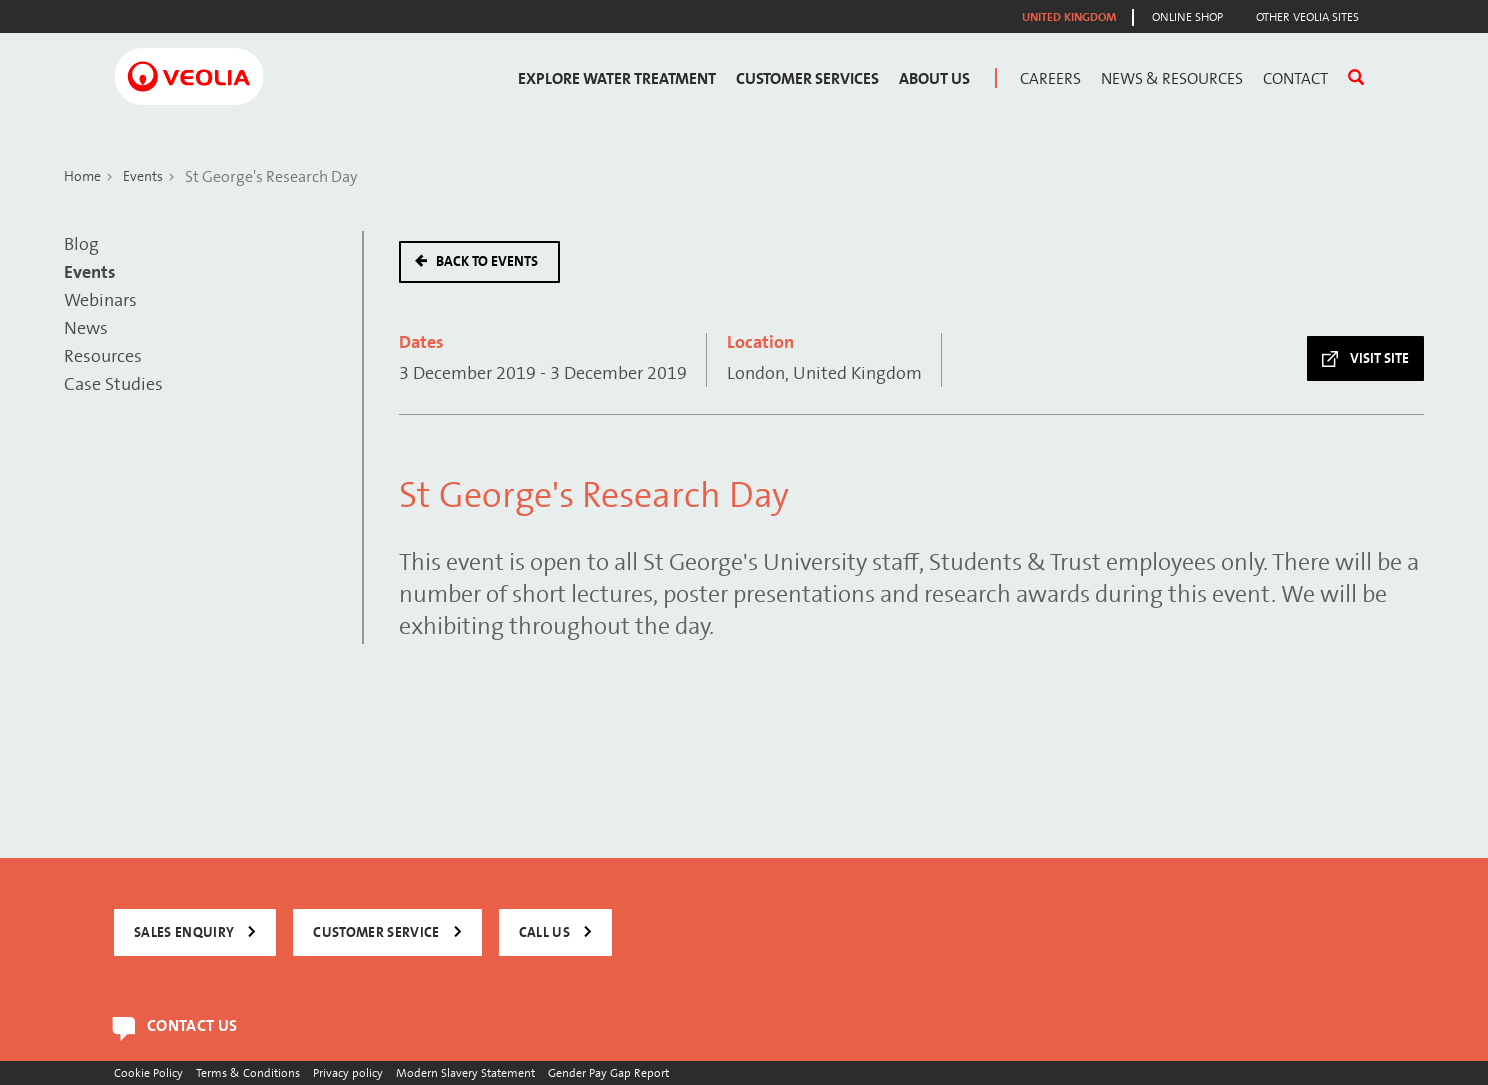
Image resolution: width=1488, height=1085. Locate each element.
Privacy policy (348, 1072)
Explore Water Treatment (617, 79)
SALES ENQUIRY (184, 932)
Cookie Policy (148, 1072)
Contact (1295, 79)
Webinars (100, 300)
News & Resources (1172, 79)
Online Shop (1187, 17)
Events (143, 176)
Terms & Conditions (248, 1072)
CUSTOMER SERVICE (376, 932)
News (86, 328)
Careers (1050, 79)
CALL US (544, 932)
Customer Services (807, 79)
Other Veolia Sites (1307, 17)
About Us (934, 79)
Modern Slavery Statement (465, 1072)
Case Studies (113, 384)
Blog (81, 244)
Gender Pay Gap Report (608, 1072)
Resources (103, 356)
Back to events (487, 261)
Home (82, 176)
